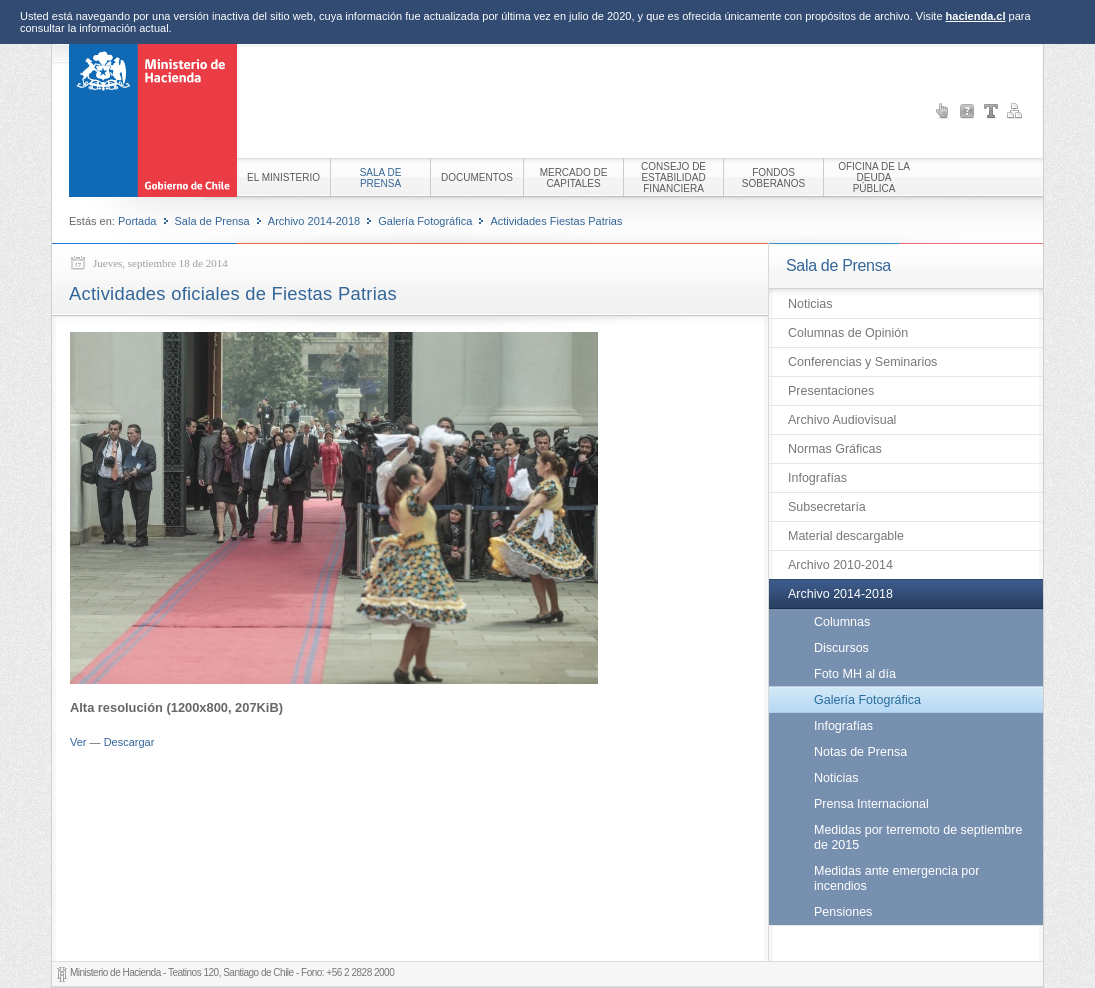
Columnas (842, 622)
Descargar (129, 742)
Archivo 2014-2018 (314, 221)
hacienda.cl (976, 16)
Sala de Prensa (212, 221)
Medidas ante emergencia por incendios (896, 878)
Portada (137, 221)
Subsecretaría (827, 507)
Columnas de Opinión (848, 333)
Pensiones (843, 912)
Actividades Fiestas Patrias (556, 221)
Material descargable (846, 536)
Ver (78, 742)
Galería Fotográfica (425, 221)
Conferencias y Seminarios (862, 362)
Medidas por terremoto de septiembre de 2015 (918, 837)
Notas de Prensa (860, 752)
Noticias (810, 304)
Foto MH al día (855, 674)
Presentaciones (831, 391)
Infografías (817, 478)
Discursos (841, 648)
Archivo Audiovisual (842, 420)
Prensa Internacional (871, 804)
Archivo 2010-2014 (840, 565)
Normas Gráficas (835, 449)
